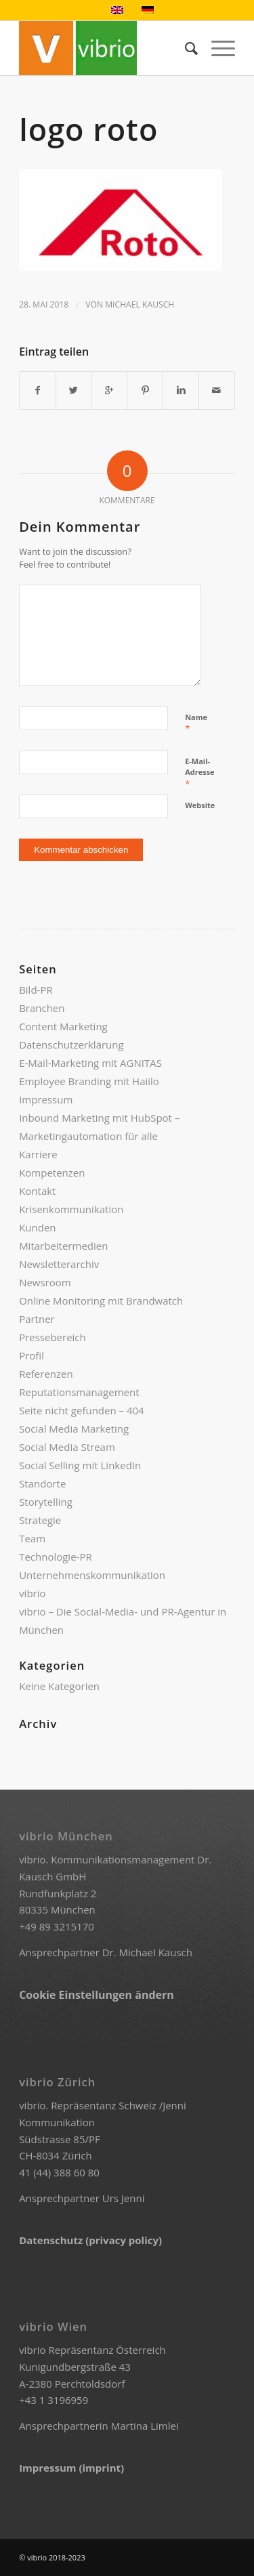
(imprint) (101, 2467)
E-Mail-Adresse (199, 773)
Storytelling (45, 1501)
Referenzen (46, 1373)
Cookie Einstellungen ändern (96, 1994)
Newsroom (45, 1282)
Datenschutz (52, 2240)
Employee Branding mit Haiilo (89, 1081)
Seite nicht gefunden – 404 (81, 1410)
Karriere (38, 1154)
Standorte (42, 1483)
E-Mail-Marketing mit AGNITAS (90, 1063)
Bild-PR (36, 989)
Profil (31, 1355)
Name (196, 723)
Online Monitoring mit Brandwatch (101, 1300)
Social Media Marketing (74, 1428)
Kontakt (37, 1191)
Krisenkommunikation (71, 1209)
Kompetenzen (52, 1172)
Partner (37, 1319)
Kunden (37, 1227)
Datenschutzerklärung (71, 1044)
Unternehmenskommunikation (92, 1575)
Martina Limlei (145, 2425)
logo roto (88, 129)
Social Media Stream (67, 1447)
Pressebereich (52, 1337)
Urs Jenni (123, 2198)
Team (32, 1538)
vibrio (32, 1593)
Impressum (45, 1099)
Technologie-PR (55, 1556)
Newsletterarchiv (59, 1264)
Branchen (41, 1008)
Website (200, 805)
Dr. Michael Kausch (147, 1952)
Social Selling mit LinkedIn (80, 1465)
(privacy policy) (123, 2240)
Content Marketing (63, 1026)
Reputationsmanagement (79, 1392)
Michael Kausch (139, 304)
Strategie (40, 1520)
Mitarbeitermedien (63, 1245)
